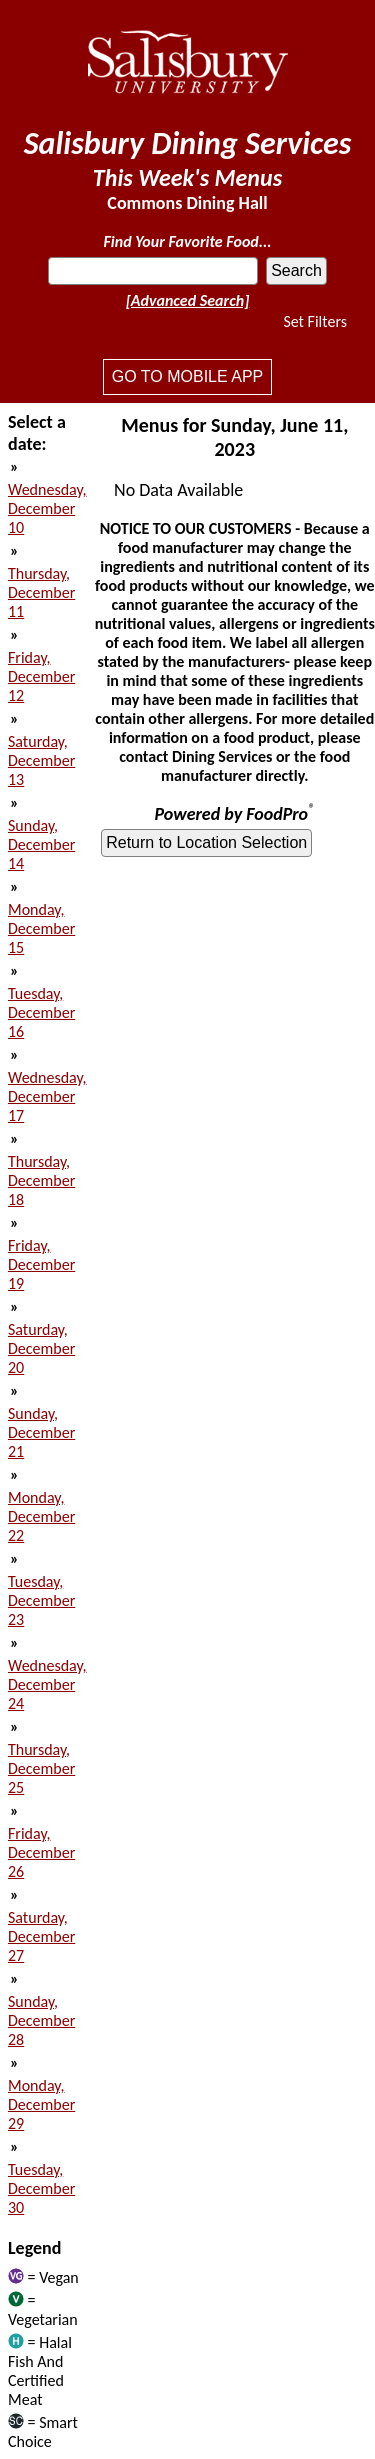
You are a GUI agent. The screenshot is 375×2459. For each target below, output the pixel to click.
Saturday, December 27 (41, 1936)
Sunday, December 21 (41, 1432)
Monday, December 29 (41, 2104)
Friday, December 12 (41, 676)
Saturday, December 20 (41, 1348)
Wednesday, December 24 (47, 1684)
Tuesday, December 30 (41, 2188)
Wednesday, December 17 (47, 1096)
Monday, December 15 (41, 928)
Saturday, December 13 (41, 760)
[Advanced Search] (188, 300)
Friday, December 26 (41, 1852)
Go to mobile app (187, 376)
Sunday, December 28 (41, 2020)
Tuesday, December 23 (41, 1600)
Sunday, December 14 (41, 844)
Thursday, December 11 (41, 592)
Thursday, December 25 (41, 1768)
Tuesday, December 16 (41, 1012)
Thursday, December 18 (41, 1180)
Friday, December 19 (41, 1264)
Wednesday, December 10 (47, 508)
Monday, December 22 (41, 1516)
